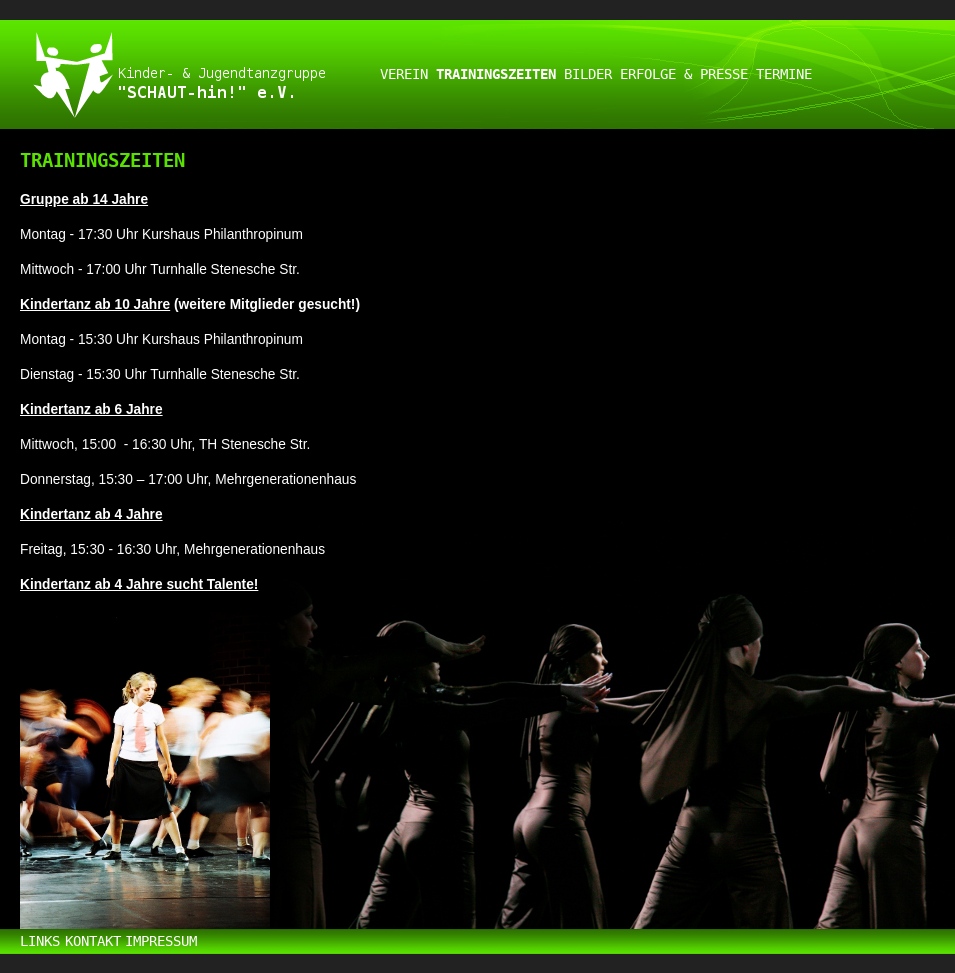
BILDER (588, 74)
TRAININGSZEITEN (496, 74)
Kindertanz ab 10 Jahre (95, 304)
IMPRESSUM (161, 941)
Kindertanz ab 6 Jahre (91, 409)
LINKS (40, 941)
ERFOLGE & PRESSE (684, 74)
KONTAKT (93, 941)
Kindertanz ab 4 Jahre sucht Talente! (139, 584)
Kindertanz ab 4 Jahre (91, 514)
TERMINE (784, 74)
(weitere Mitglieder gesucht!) (267, 304)
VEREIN (404, 74)
